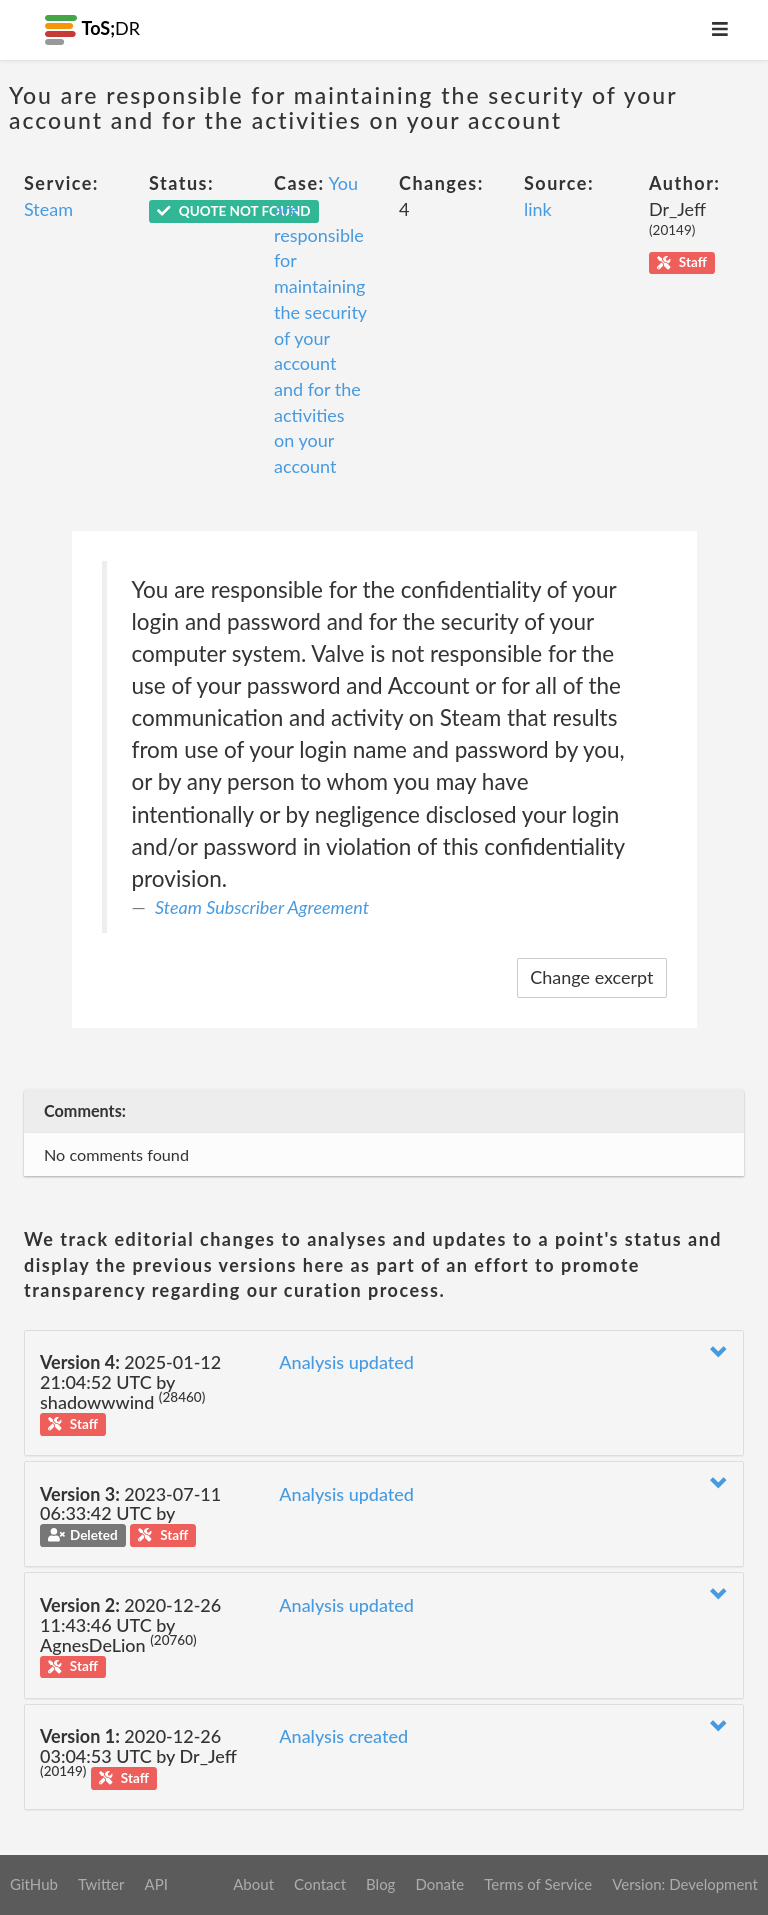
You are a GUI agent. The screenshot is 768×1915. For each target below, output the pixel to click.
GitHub (34, 1884)
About (253, 1884)
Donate (439, 1884)
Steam (48, 209)
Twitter (101, 1884)
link (538, 209)
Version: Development (685, 1884)
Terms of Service (538, 1884)
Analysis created (343, 1736)
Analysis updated (346, 1362)
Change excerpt (591, 977)
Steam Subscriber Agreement (262, 907)
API (155, 1884)
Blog (380, 1884)
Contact (320, 1884)
